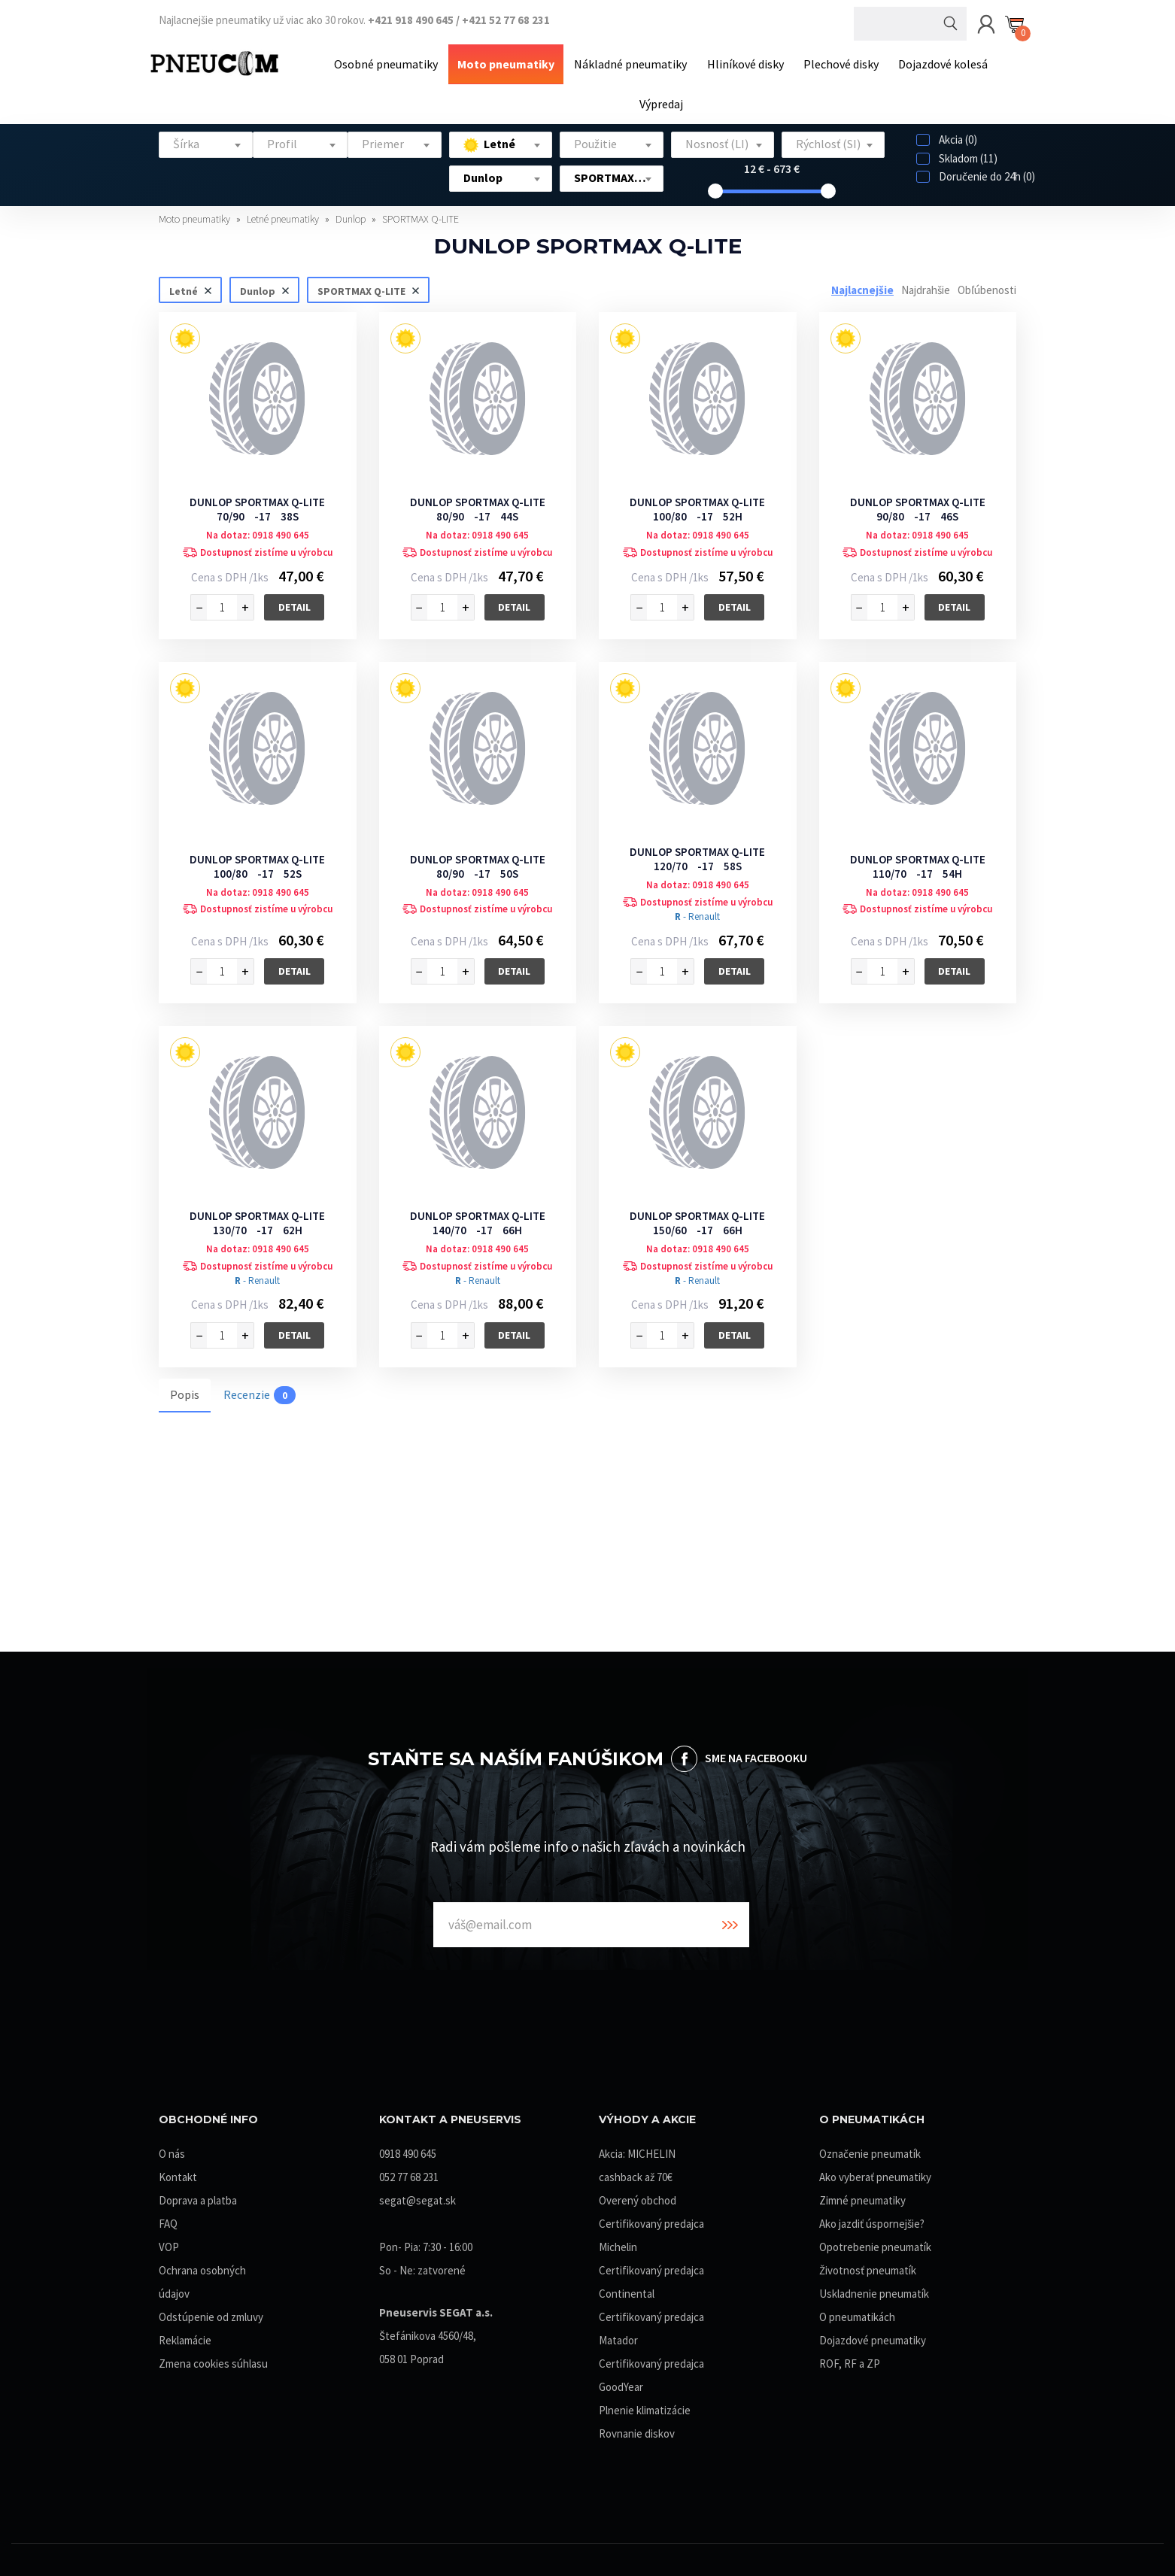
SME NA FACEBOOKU (756, 1752)
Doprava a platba (198, 2196)
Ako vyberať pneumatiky (875, 2172)
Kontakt (178, 2172)
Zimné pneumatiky (862, 2196)
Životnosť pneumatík (867, 2266)
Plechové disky (837, 62)
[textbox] (205, 139)
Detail (294, 602)
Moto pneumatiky (509, 62)
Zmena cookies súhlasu (213, 2359)
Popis (184, 1389)
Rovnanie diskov (637, 2429)
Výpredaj (661, 100)
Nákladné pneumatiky (631, 62)
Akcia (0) (946, 135)
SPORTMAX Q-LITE (420, 214)
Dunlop (351, 214)
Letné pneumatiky (284, 214)
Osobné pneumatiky (392, 62)
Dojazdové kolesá (937, 62)
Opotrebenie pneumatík (875, 2242)
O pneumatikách (857, 2312)
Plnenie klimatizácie (645, 2406)
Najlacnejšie (862, 285)
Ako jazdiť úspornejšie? (872, 2219)
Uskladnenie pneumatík (874, 2289)
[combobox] (206, 140)
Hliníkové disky (744, 62)
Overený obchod (637, 2196)
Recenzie (259, 1390)
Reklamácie (185, 2336)
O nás (172, 2149)
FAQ (168, 2219)
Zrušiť (207, 285)
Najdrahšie (925, 285)
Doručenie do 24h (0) (975, 172)
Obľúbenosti (987, 285)
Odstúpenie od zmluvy (211, 2312)
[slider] (715, 186)
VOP (169, 2242)
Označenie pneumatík (870, 2149)
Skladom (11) (956, 153)
